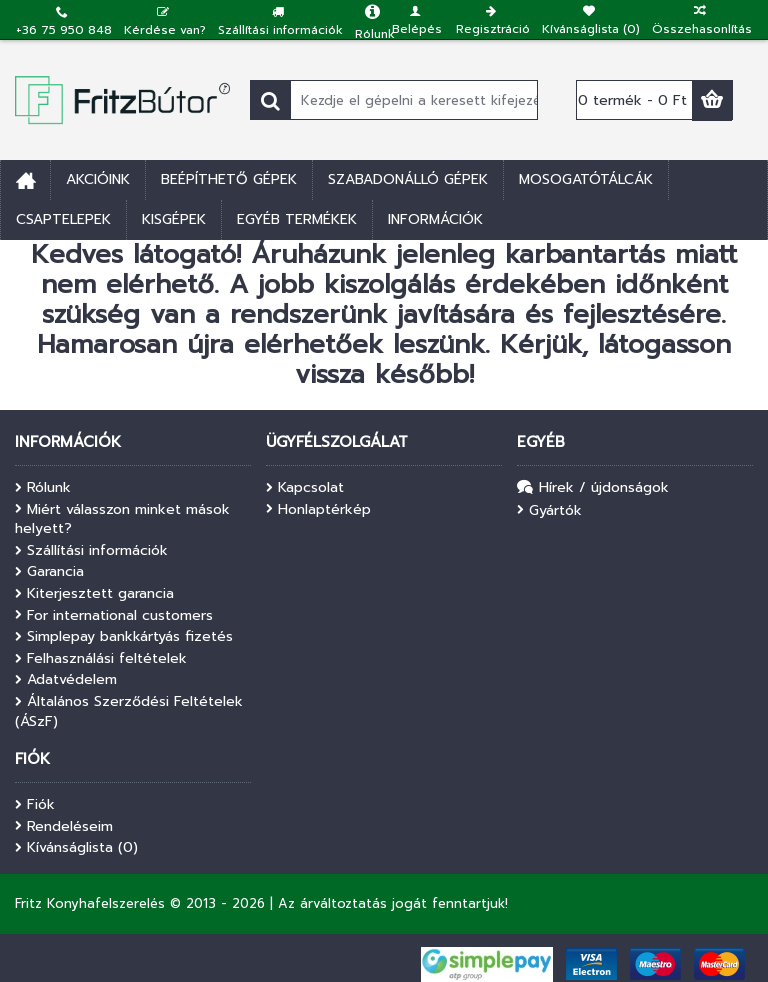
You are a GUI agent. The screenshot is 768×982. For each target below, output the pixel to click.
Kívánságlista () (76, 848)
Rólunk (43, 488)
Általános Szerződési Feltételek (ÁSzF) (129, 711)
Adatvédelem (66, 680)
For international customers (114, 616)
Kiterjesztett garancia (94, 594)
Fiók (35, 805)
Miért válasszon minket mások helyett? (122, 519)
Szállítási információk (91, 551)
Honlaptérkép (318, 510)
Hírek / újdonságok (593, 488)
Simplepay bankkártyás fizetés (124, 637)
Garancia (49, 572)
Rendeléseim (64, 827)
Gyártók (549, 511)
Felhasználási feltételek (101, 659)
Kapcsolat (305, 488)
